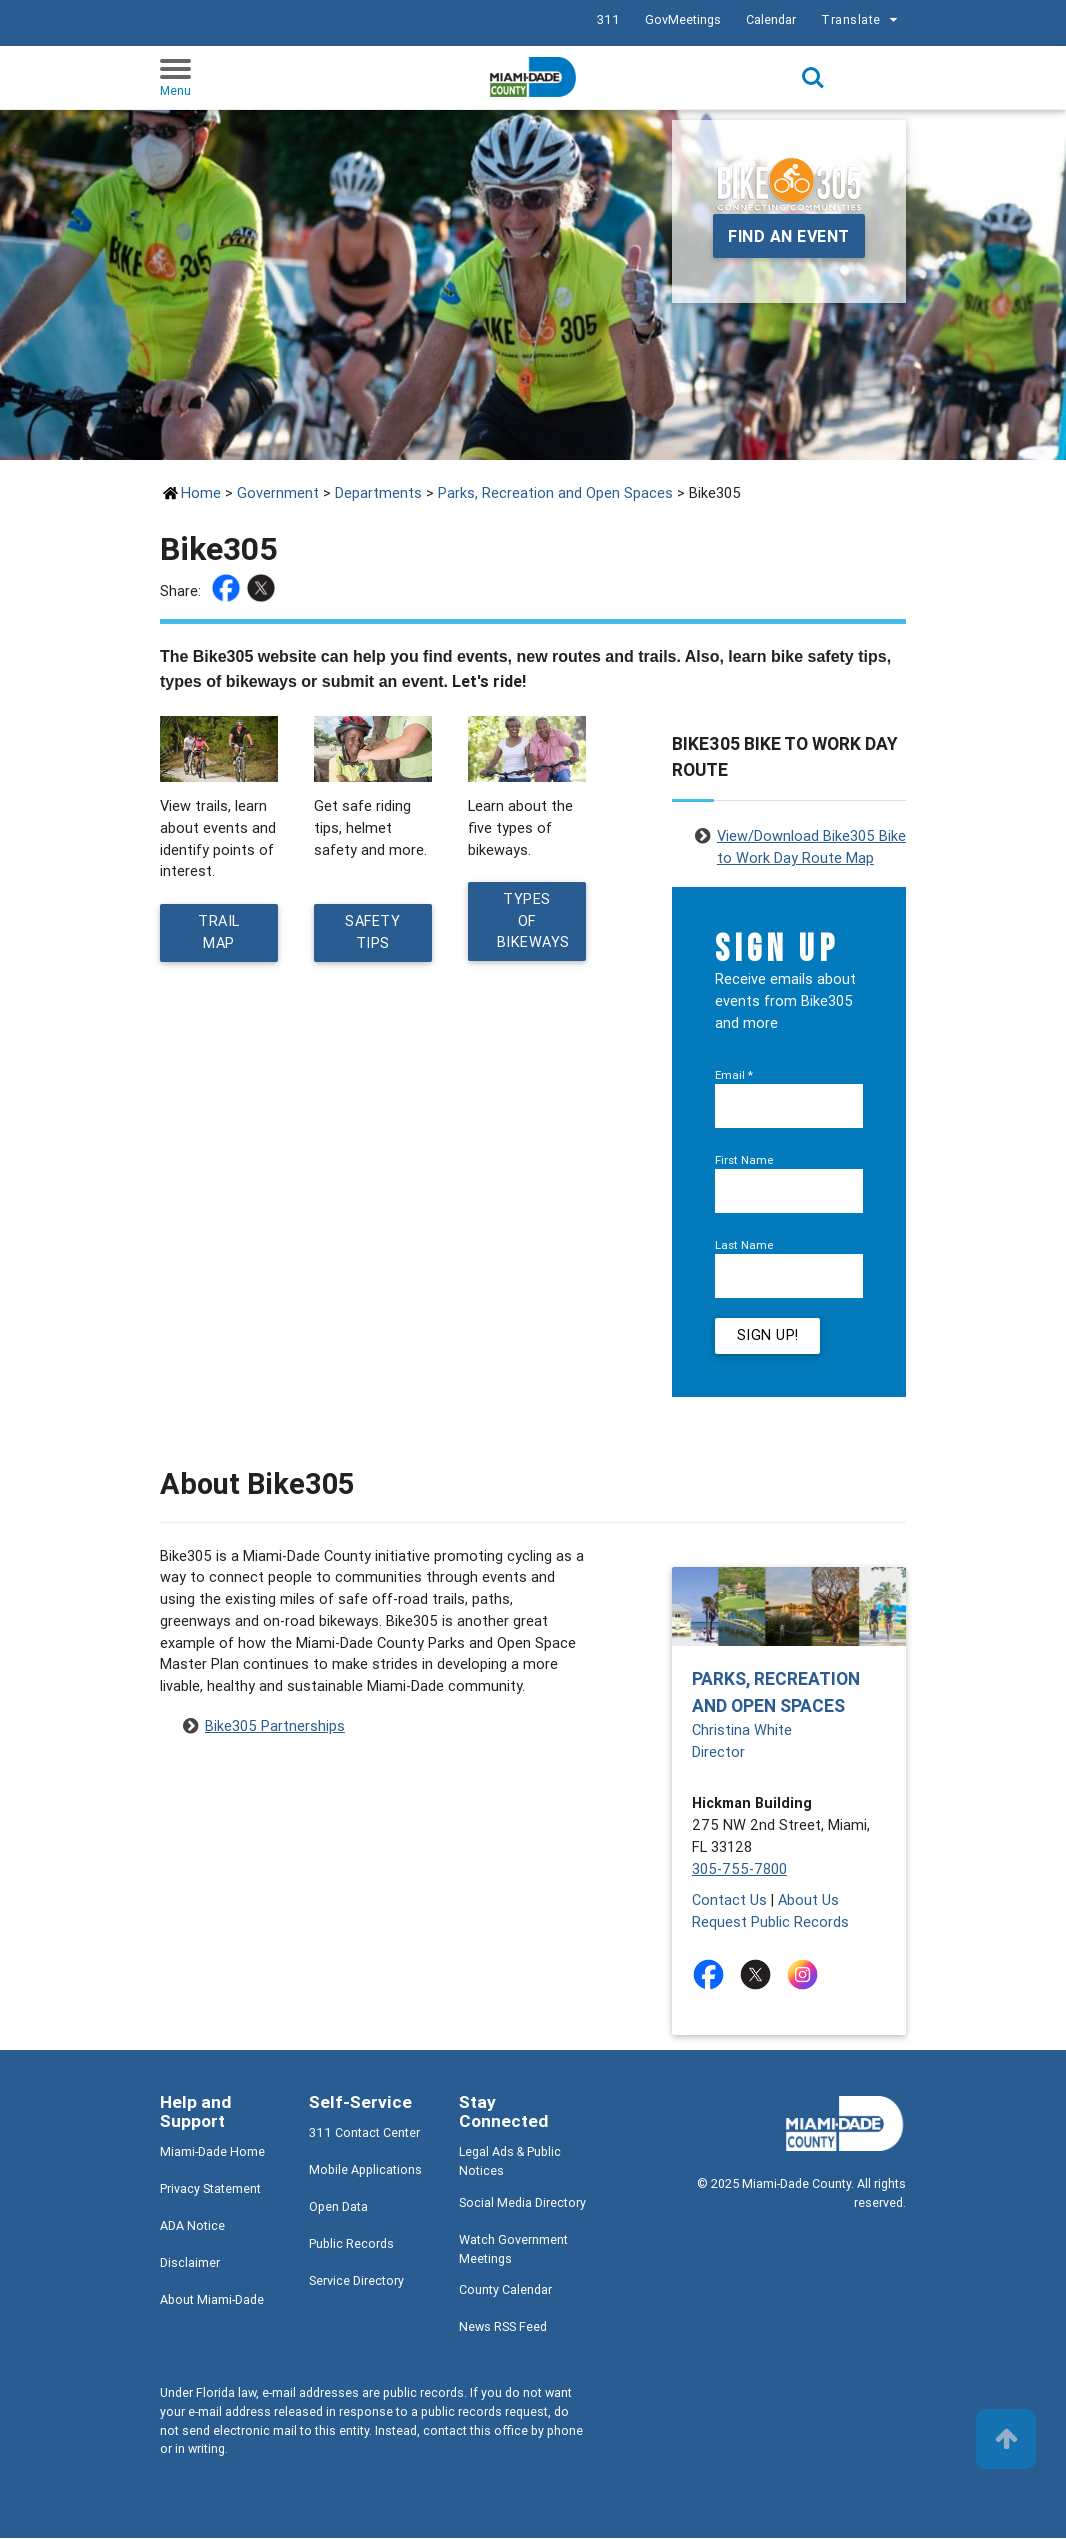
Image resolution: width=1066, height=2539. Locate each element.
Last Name (744, 1244)
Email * (734, 1074)
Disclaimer (190, 2263)
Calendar (771, 19)
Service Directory (356, 2281)
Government (278, 492)
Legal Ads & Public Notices (510, 2162)
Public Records (351, 2244)
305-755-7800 (739, 1869)
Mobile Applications (365, 2170)
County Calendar (505, 2290)
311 (608, 19)
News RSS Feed (503, 2327)
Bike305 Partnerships (275, 1726)
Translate (862, 20)
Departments (378, 492)
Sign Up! (768, 1336)
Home (201, 492)
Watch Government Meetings (513, 2250)
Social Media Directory (522, 2203)
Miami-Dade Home (212, 2152)
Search (813, 78)
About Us (808, 1900)
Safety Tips (373, 932)
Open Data (338, 2207)
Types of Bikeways (533, 921)
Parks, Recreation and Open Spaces (555, 492)
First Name (744, 1159)
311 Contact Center (364, 2133)
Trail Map (219, 932)
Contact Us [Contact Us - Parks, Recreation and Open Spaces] (729, 1900)
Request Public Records (770, 1922)
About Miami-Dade (212, 2300)
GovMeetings (683, 19)
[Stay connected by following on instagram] (806, 1975)
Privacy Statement (210, 2189)
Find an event (789, 236)
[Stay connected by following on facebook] (712, 1975)
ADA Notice (192, 2226)
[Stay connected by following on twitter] (759, 1975)
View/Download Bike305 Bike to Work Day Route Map (811, 838)
